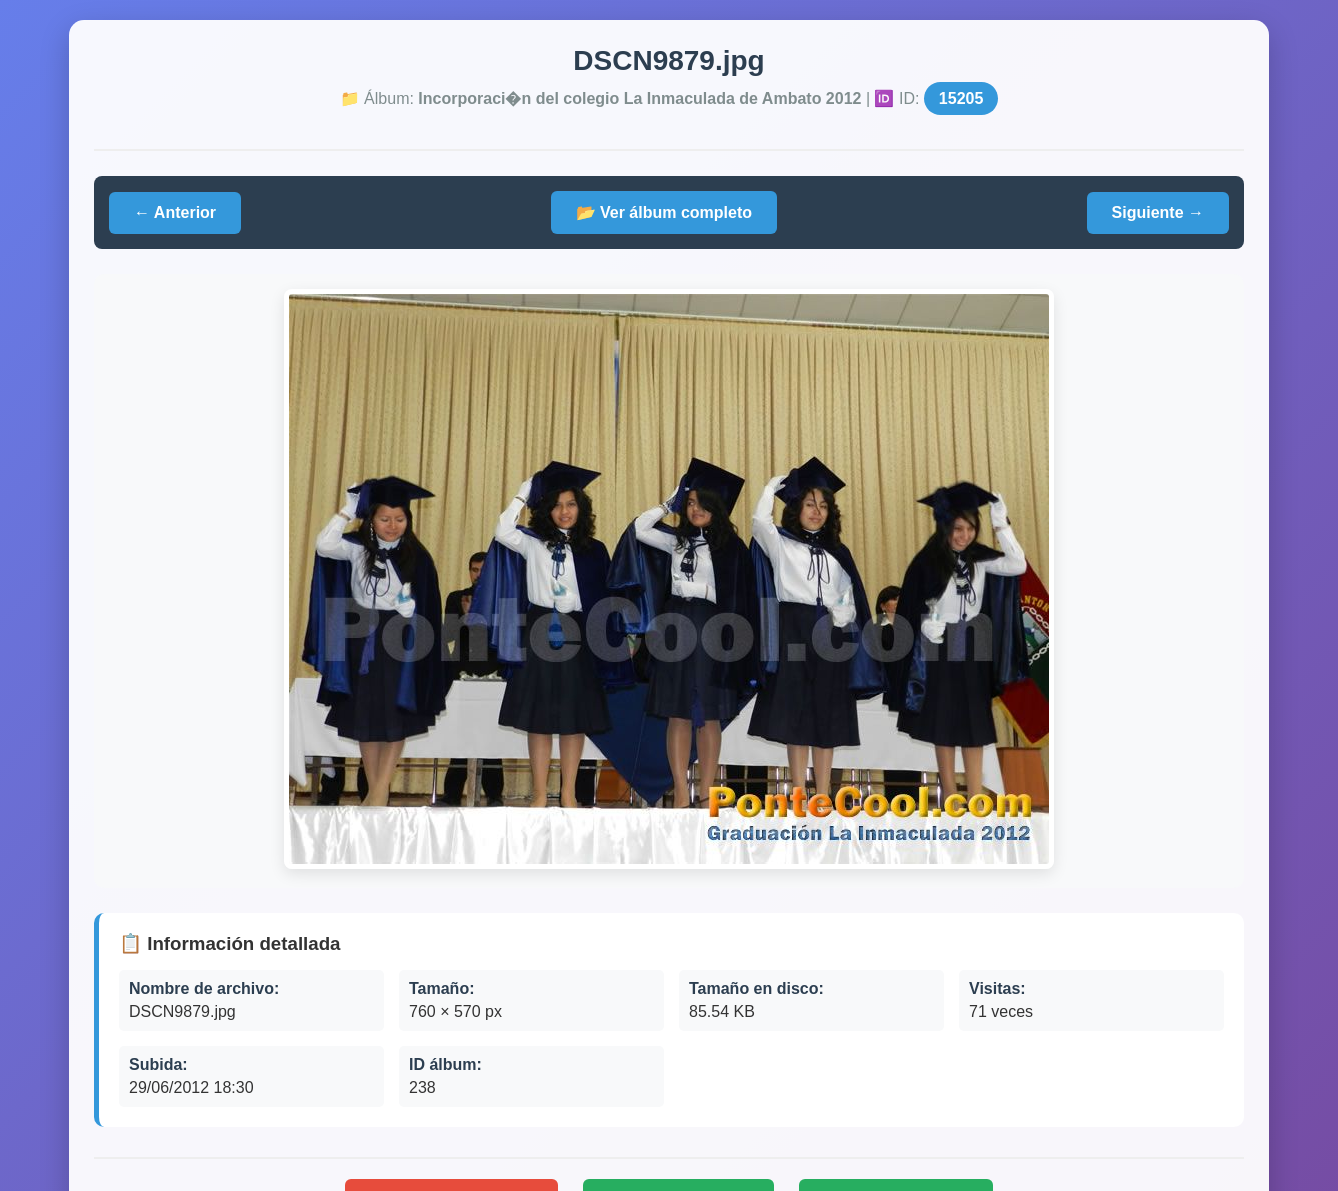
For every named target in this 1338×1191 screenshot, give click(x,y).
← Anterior (175, 212)
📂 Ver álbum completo (664, 212)
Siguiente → (1158, 212)
